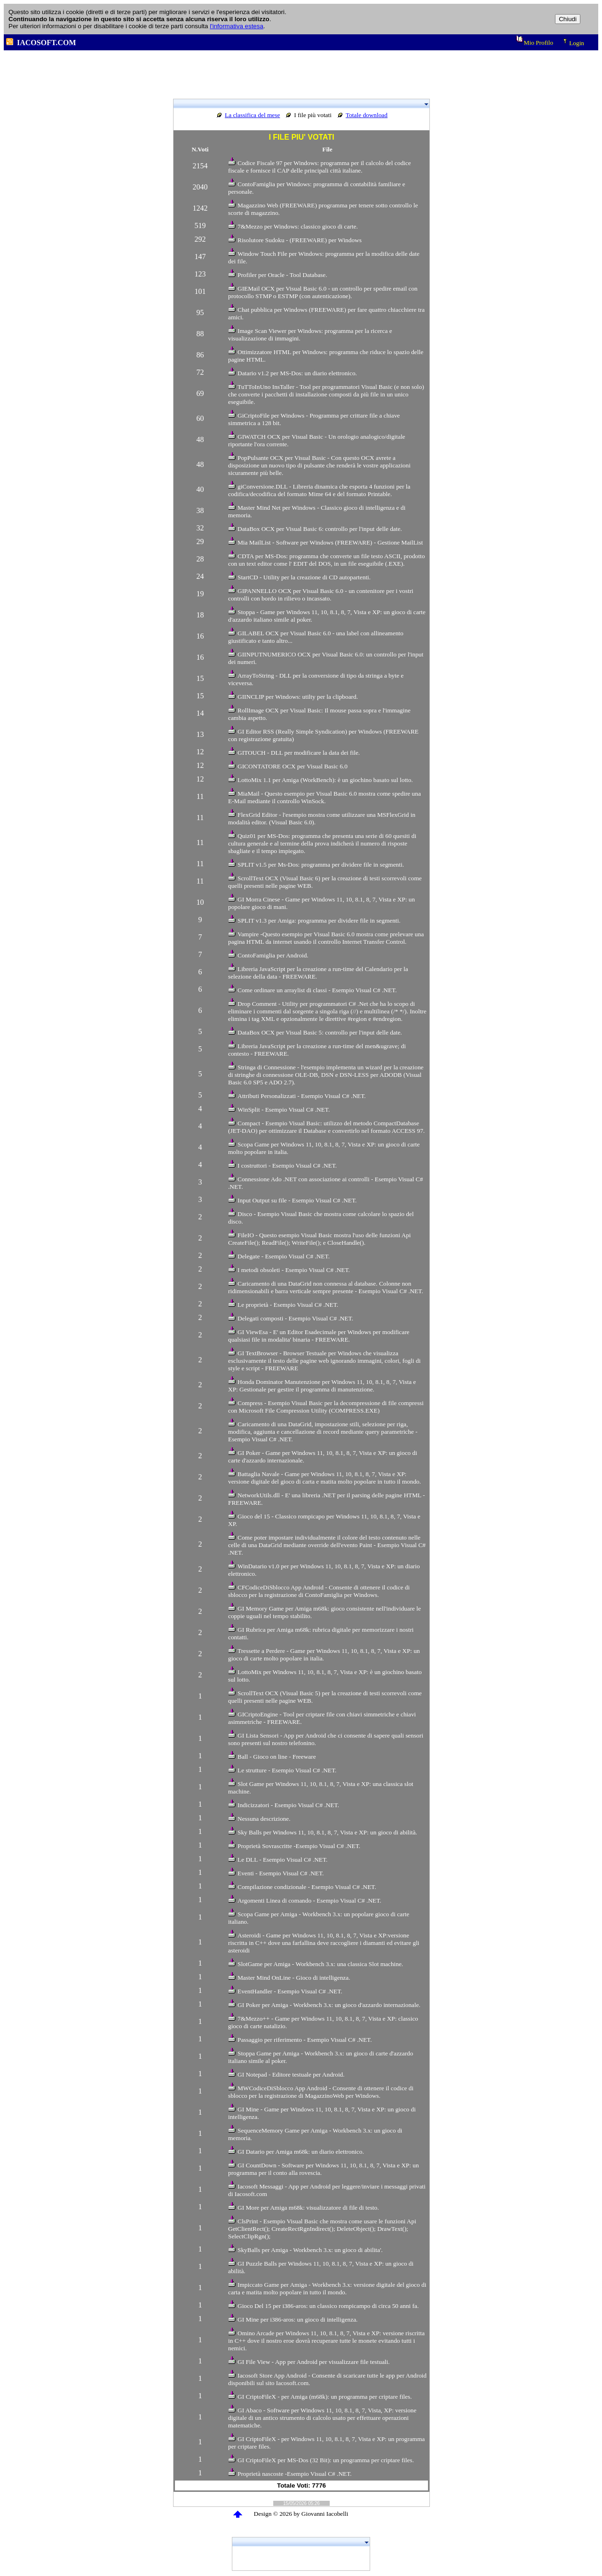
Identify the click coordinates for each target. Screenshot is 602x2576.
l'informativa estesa (236, 26)
